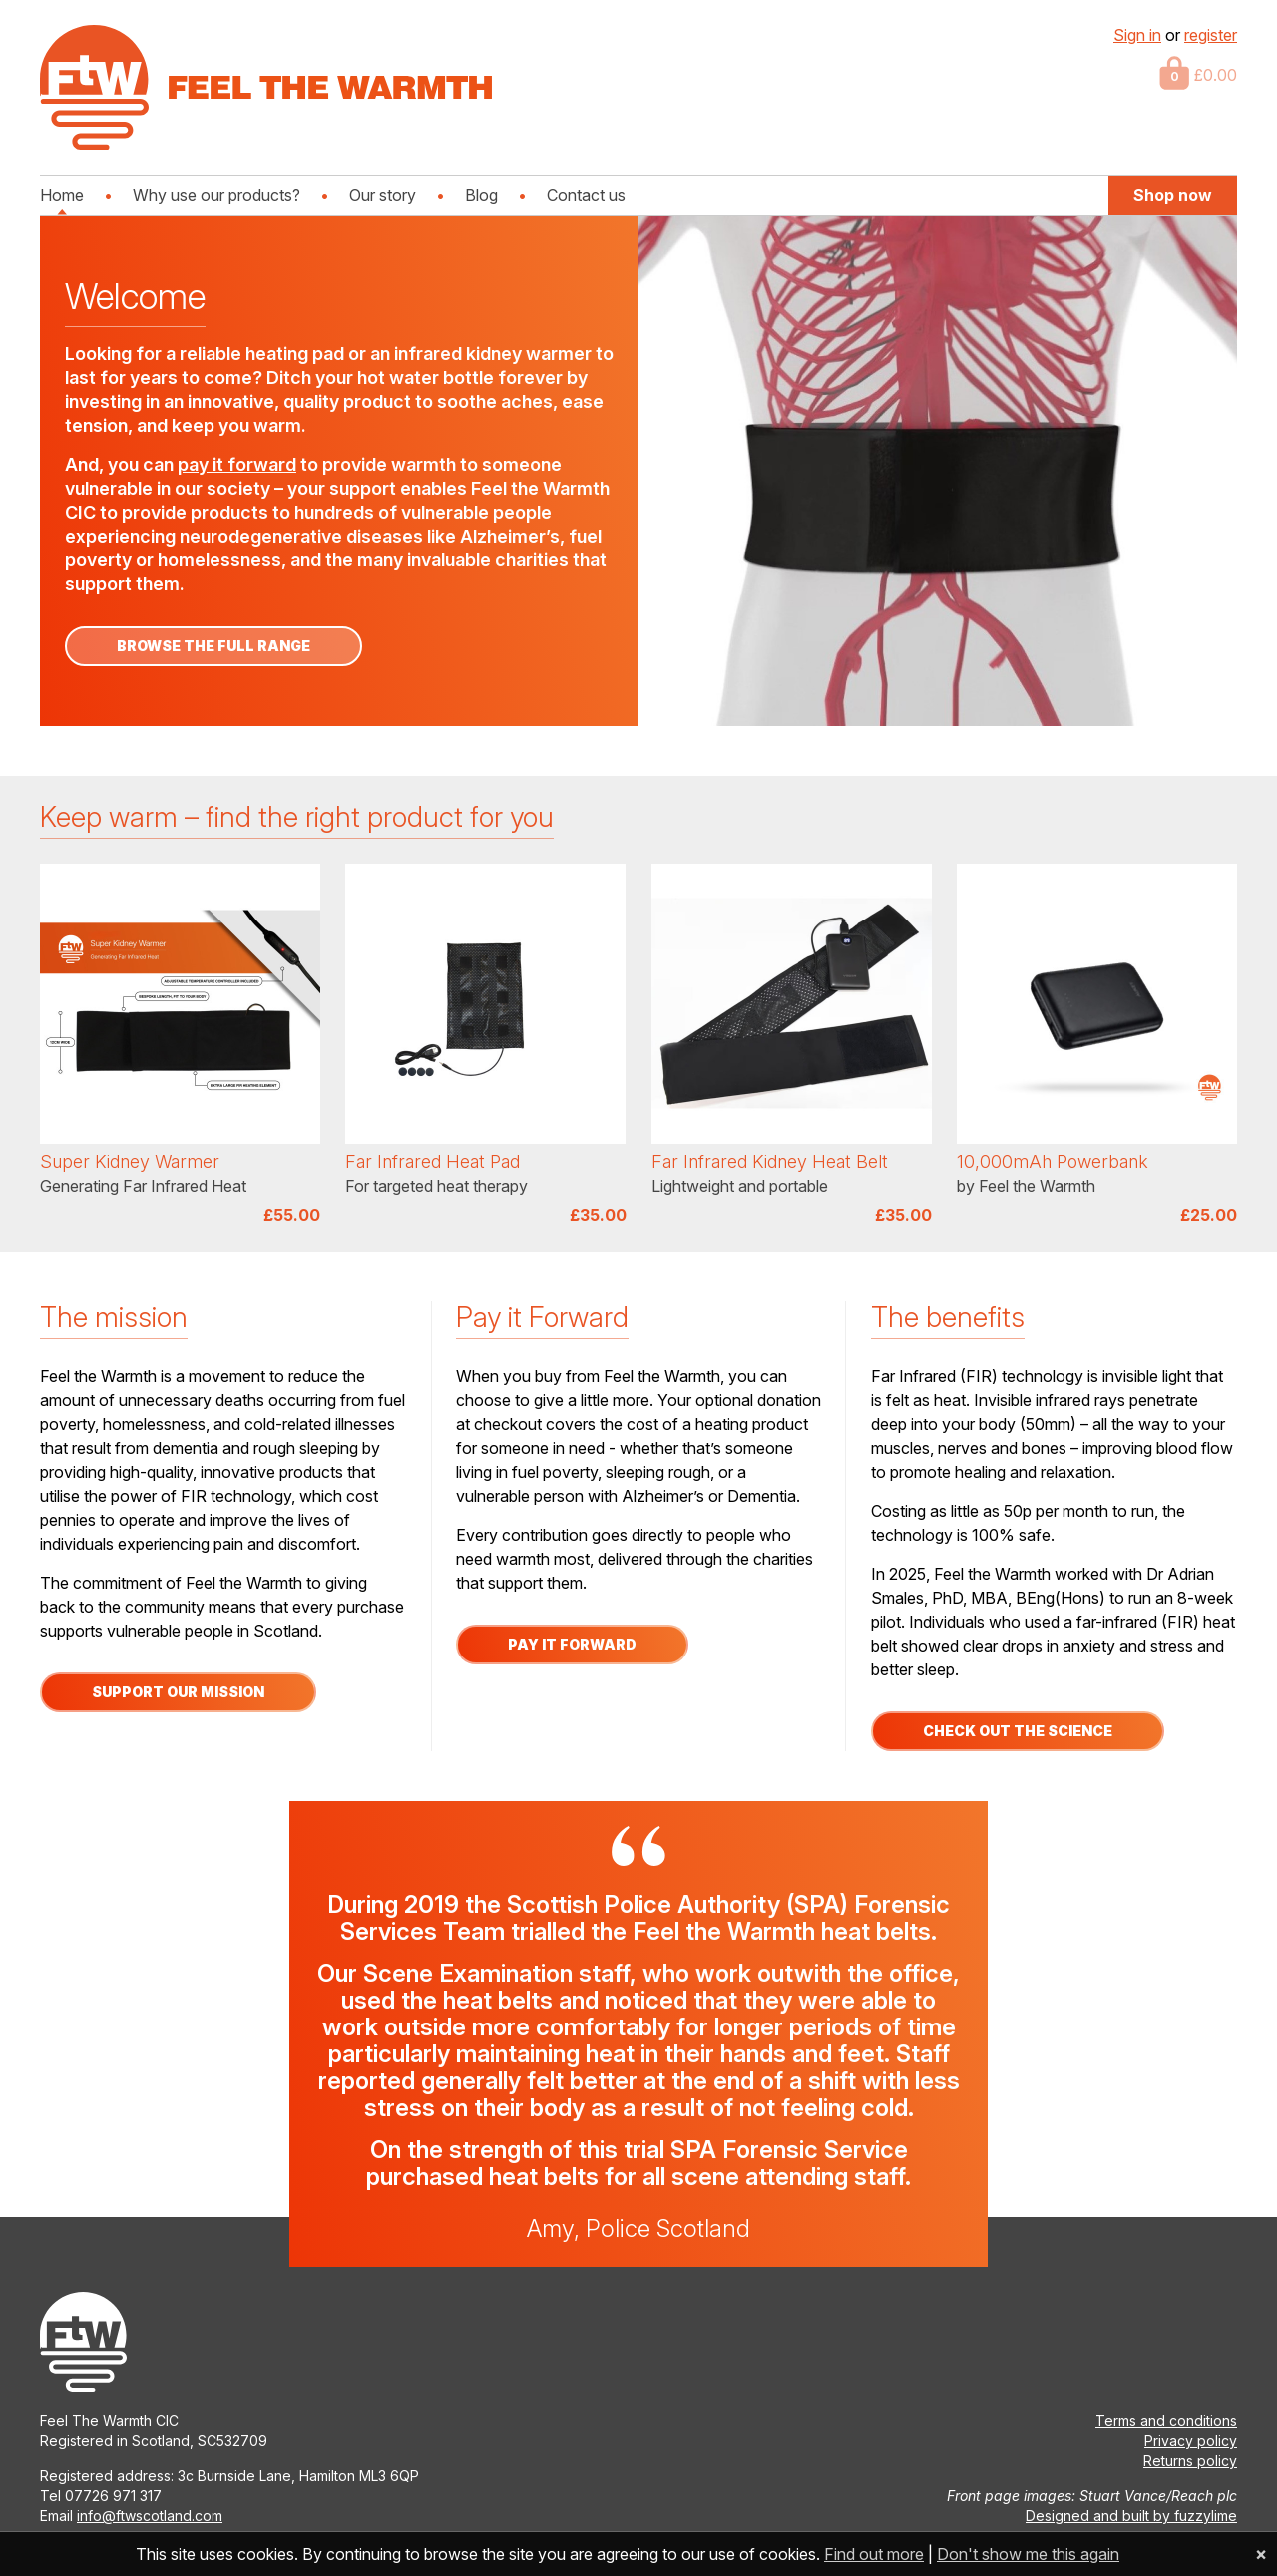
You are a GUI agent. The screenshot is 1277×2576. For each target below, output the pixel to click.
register (1210, 35)
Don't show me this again (1028, 2554)
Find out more (874, 2554)
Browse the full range (213, 645)
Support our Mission (178, 1691)
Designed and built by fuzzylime (1131, 2515)
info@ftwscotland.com (149, 2515)
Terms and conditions (1166, 2420)
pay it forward (237, 464)
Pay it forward (572, 1644)
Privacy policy (1190, 2440)
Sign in (1137, 35)
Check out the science (1017, 1730)
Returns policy (1190, 2460)
